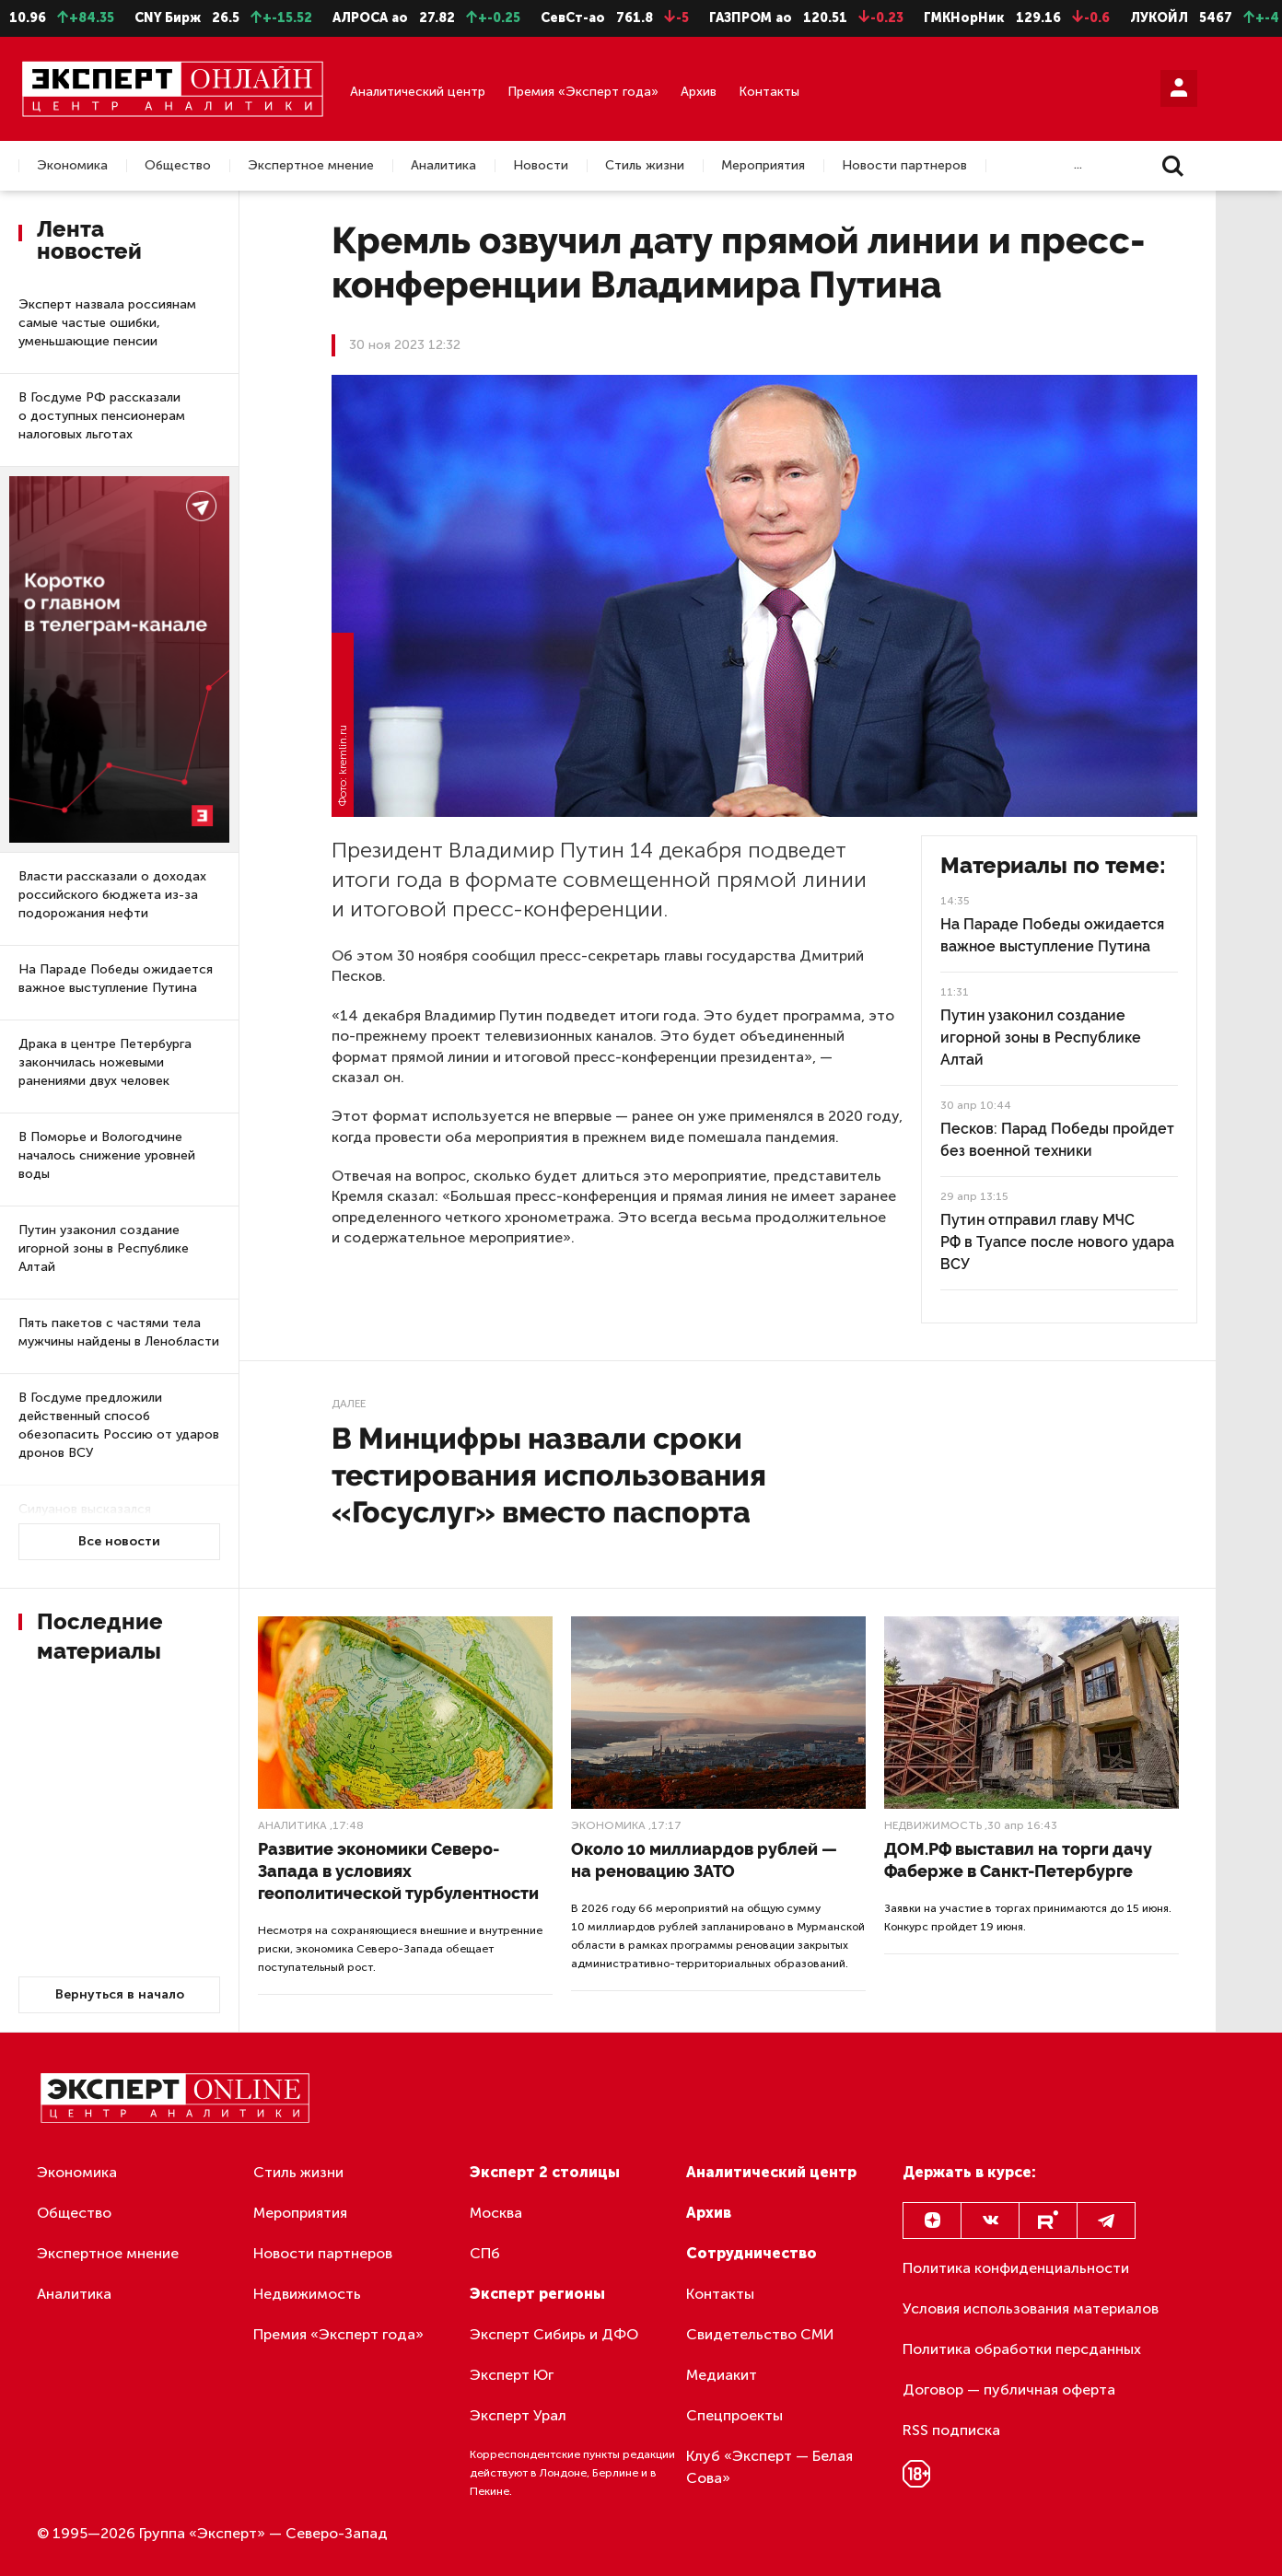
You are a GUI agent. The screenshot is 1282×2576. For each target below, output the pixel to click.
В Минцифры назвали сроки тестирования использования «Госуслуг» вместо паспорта (549, 1475)
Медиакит (721, 2375)
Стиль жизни (644, 165)
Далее (349, 1403)
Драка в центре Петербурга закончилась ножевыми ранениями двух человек (105, 1062)
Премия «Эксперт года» (582, 91)
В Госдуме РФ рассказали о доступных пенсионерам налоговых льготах (101, 416)
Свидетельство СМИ (760, 2334)
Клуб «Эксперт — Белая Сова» (769, 2467)
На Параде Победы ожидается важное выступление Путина (115, 979)
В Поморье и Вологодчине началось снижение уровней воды (106, 1155)
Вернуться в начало (119, 1994)
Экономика (72, 165)
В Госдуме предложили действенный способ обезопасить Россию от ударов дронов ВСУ (118, 1425)
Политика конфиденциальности (1016, 2268)
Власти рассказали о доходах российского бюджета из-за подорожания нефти (112, 894)
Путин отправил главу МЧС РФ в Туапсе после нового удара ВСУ (1057, 1242)
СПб (485, 2253)
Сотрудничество (751, 2253)
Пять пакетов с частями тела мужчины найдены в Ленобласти (118, 1332)
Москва (496, 2212)
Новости (540, 165)
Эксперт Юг (512, 2375)
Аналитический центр (417, 91)
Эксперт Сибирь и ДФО (554, 2334)
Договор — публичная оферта (1009, 2389)
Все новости (119, 1541)
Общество (178, 165)
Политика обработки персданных (1022, 2349)
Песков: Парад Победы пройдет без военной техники (1057, 1140)
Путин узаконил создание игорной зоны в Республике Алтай (103, 1248)
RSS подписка (951, 2430)
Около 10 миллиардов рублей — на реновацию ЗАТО (704, 1860)
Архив (699, 91)
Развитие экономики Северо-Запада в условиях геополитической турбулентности (398, 1871)
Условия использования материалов (1031, 2308)
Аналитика (443, 165)
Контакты (769, 91)
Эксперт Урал (518, 2415)
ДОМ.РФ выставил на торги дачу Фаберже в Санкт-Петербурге (1018, 1860)
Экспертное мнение (311, 165)
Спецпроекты (734, 2415)
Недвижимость (933, 1825)
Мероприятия (763, 165)
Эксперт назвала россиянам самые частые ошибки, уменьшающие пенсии (107, 323)
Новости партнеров (904, 165)
